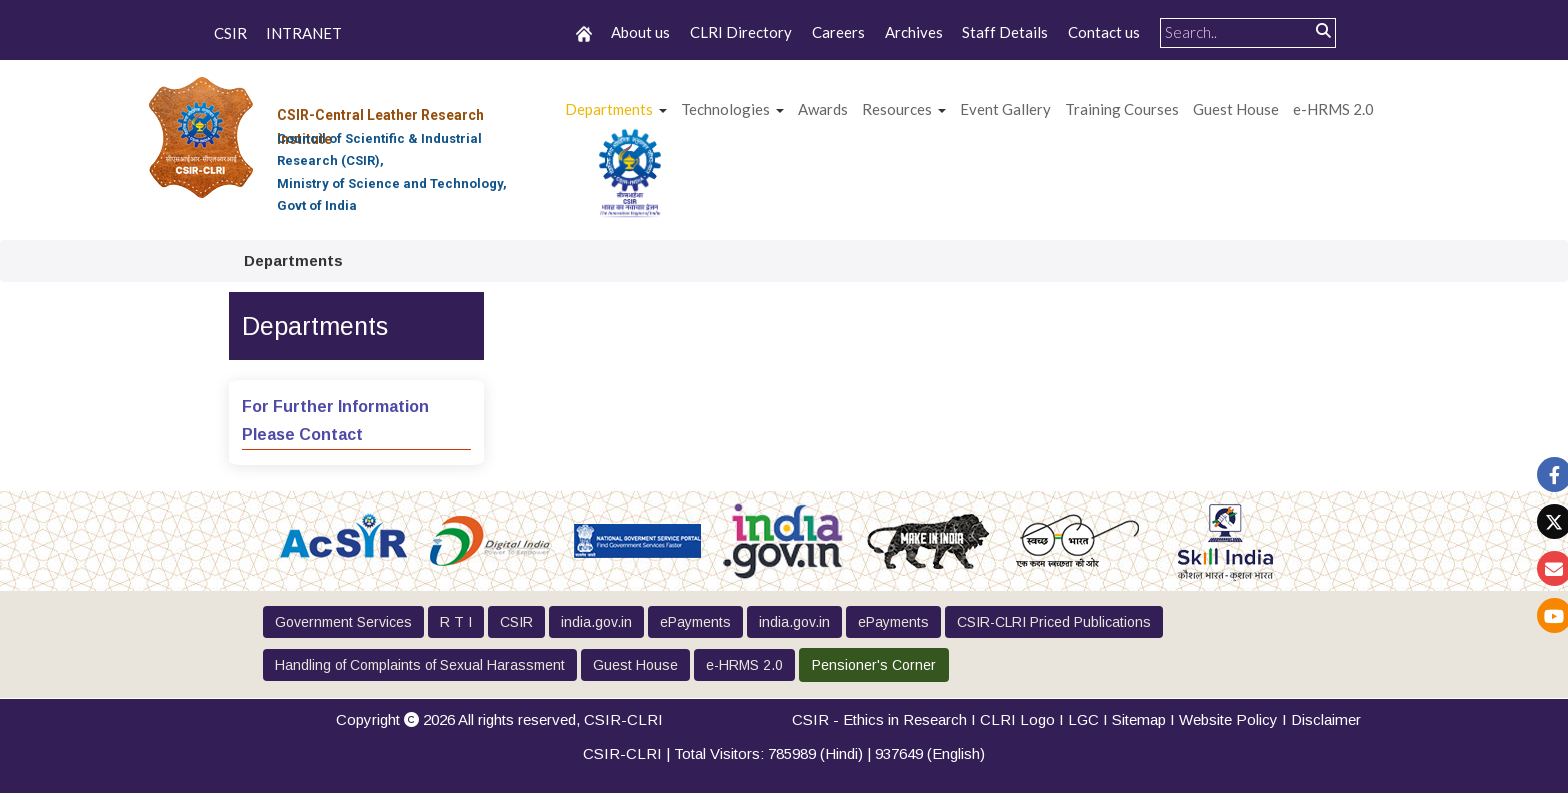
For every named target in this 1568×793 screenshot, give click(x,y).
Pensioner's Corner (874, 665)
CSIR (230, 34)
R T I (456, 622)
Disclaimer (1326, 719)
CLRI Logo (1017, 719)
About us (640, 32)
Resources (897, 109)
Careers (838, 32)
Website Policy (1228, 719)
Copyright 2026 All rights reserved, (499, 719)
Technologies (725, 109)
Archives (914, 32)
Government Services (343, 622)
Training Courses (1122, 109)
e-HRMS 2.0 (1333, 109)
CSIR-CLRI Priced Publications (1054, 622)
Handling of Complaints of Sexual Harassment (420, 665)
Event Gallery (1005, 109)
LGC (1083, 719)
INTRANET (304, 34)
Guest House (1236, 109)
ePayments (695, 622)
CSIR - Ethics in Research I (886, 719)
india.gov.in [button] (596, 622)
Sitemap (1139, 719)
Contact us (1104, 32)
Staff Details (1005, 32)
